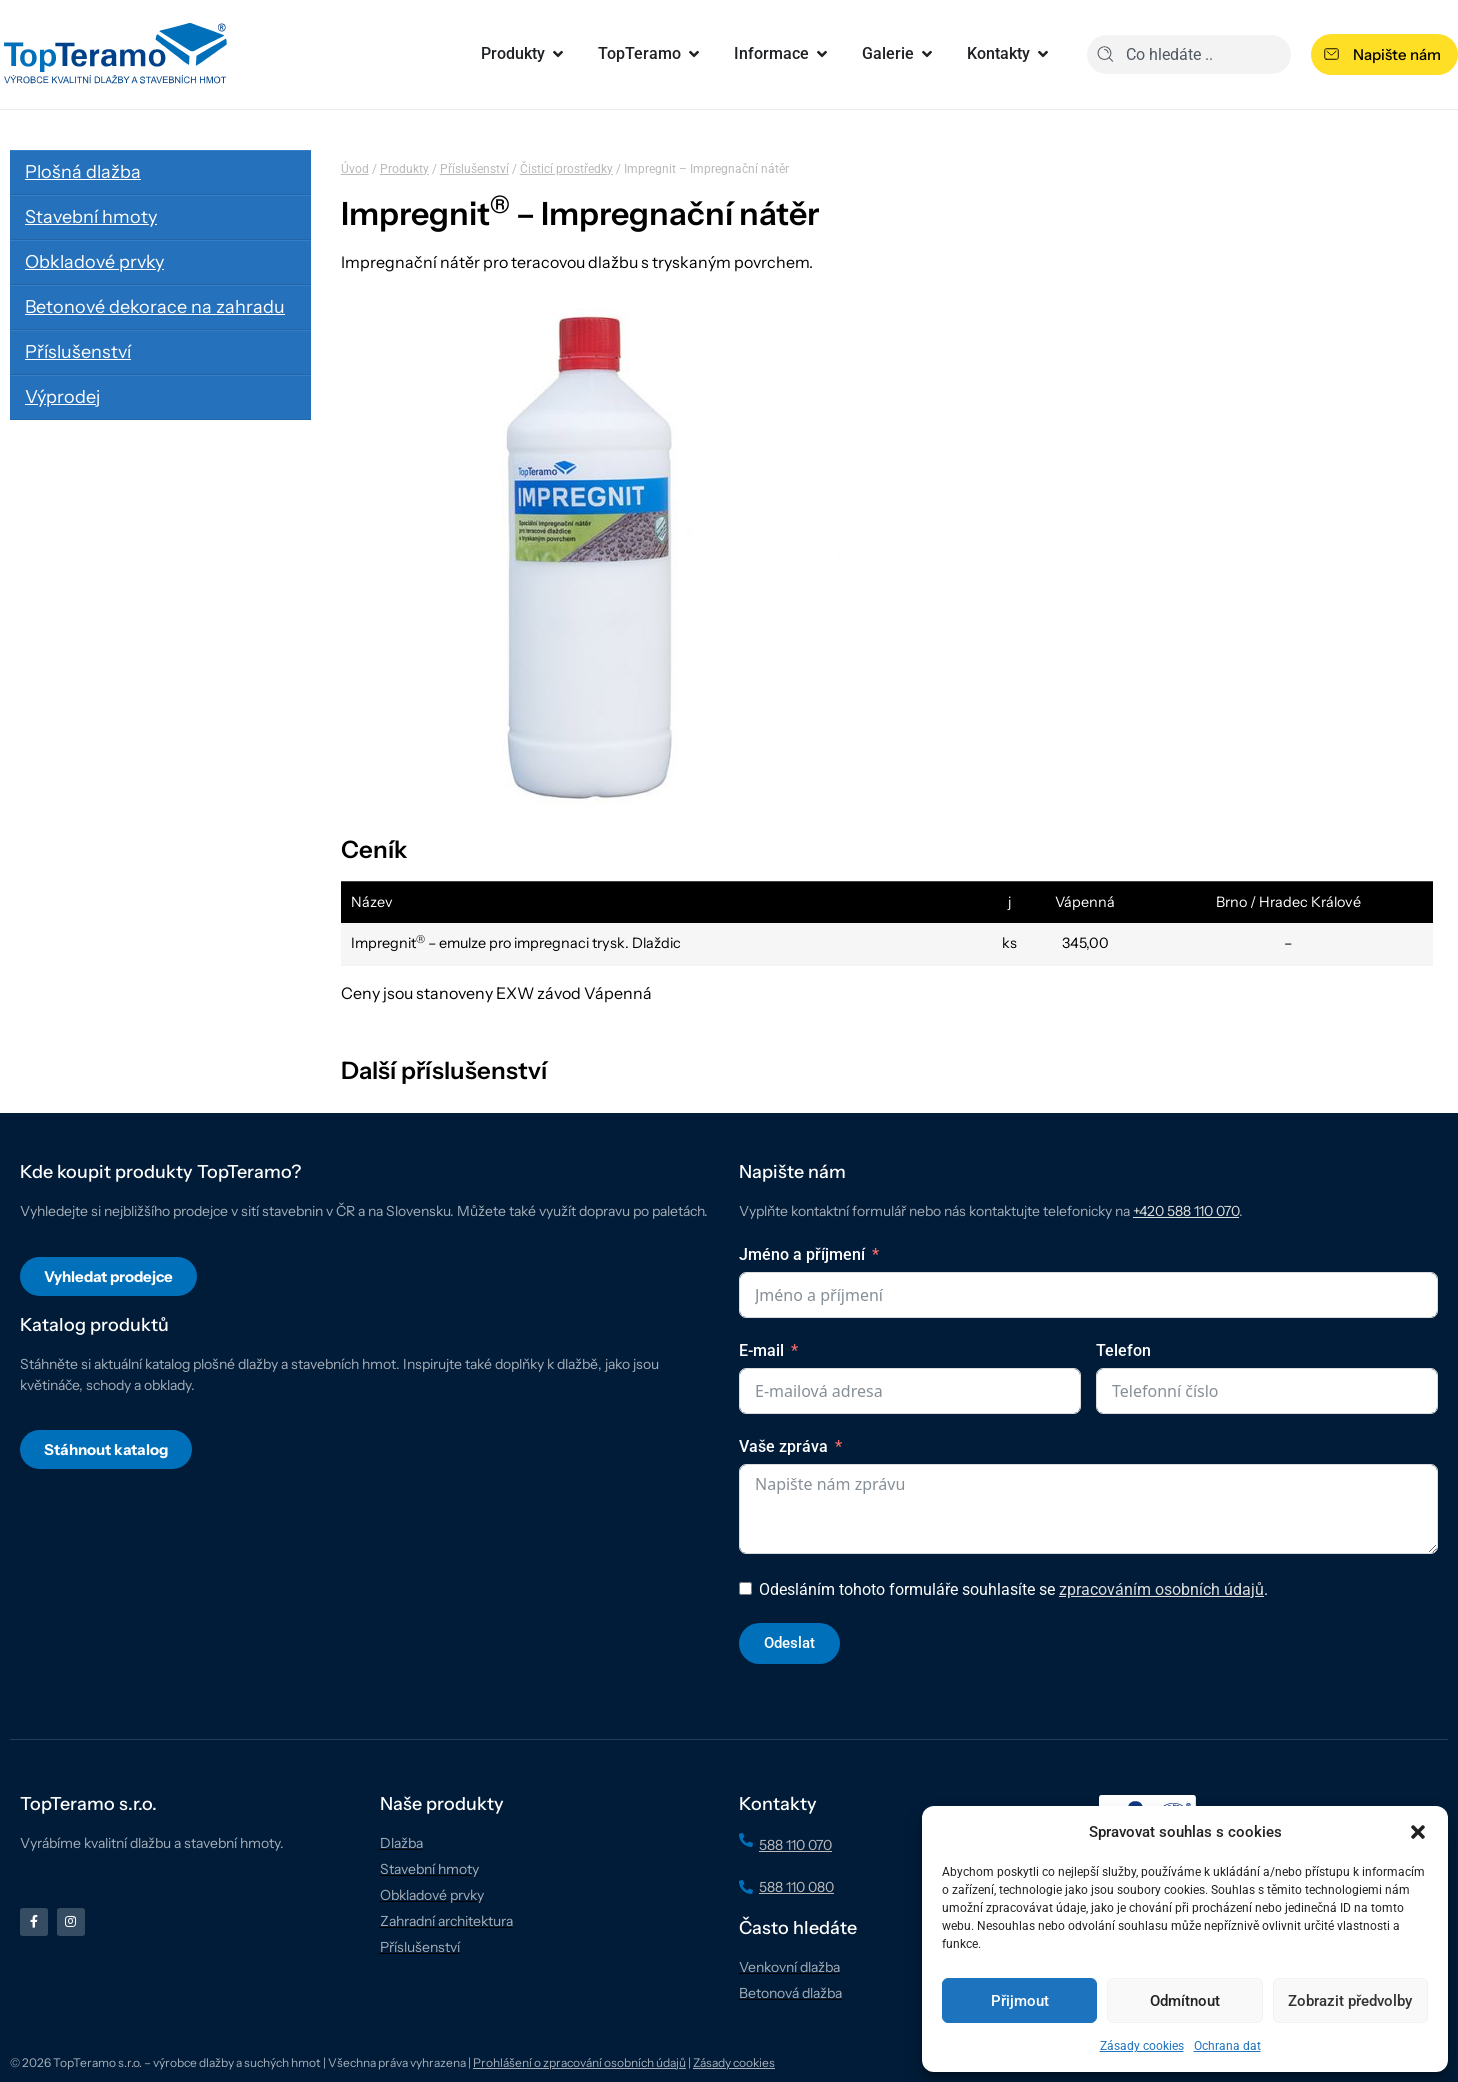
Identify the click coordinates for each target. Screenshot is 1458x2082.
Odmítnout (1185, 2001)
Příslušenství (78, 352)
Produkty (404, 169)
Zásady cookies (1142, 2046)
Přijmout (1020, 2001)
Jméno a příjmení (802, 1254)
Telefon (1123, 1350)
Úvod (355, 169)
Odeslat (789, 1643)
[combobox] (1189, 54)
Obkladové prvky (94, 262)
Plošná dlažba (83, 172)
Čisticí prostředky (566, 169)
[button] (1418, 1832)
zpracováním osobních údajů (1161, 1589)
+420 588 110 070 (1186, 1211)
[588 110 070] (746, 1840)
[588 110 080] (746, 1887)
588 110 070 (795, 1845)
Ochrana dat (1227, 2046)
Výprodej (62, 397)
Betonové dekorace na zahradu (155, 307)
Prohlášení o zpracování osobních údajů (579, 2062)
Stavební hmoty (91, 217)
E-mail (761, 1350)
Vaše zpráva (783, 1446)
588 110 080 (796, 1887)
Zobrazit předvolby (1350, 2001)
